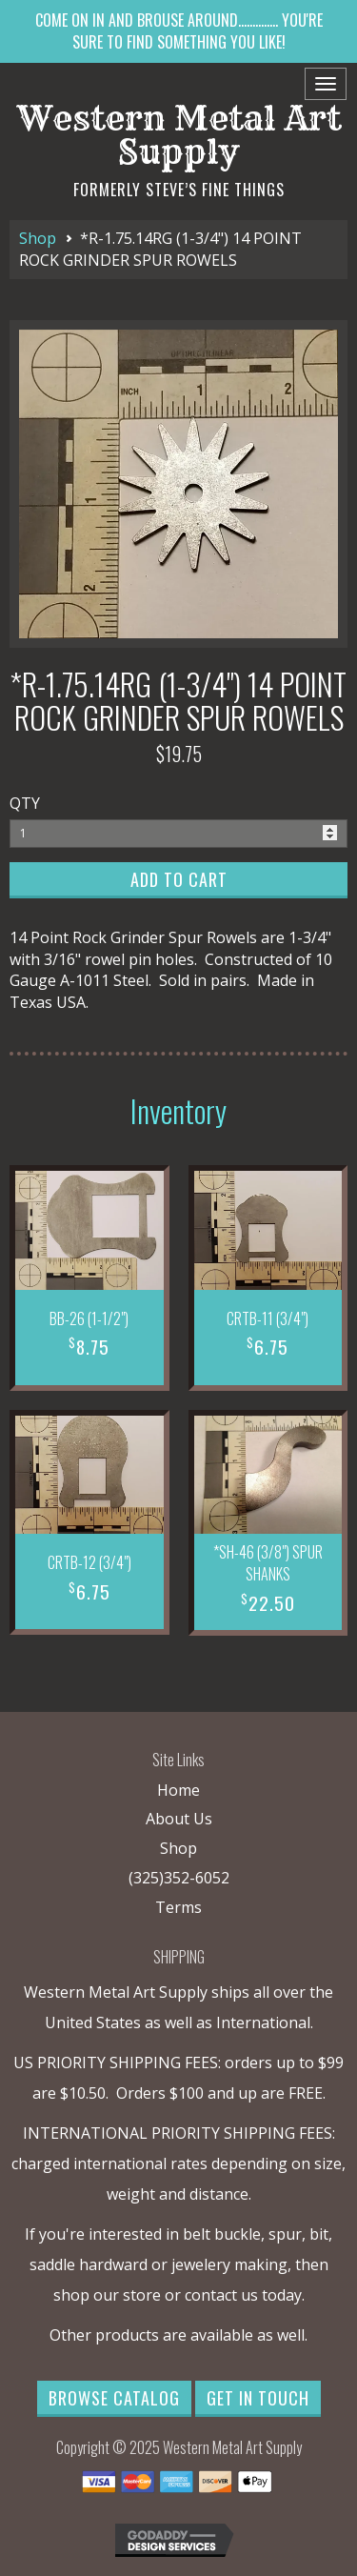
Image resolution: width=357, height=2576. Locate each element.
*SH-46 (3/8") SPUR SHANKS (268, 1562)
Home (178, 1790)
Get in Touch (258, 2397)
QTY (25, 803)
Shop (37, 238)
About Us (179, 1818)
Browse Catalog (114, 2397)
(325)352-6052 (179, 1877)
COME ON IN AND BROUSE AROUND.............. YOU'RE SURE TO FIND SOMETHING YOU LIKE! (179, 31)
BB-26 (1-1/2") (89, 1318)
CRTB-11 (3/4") (267, 1318)
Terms (178, 1907)
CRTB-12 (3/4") (89, 1562)
